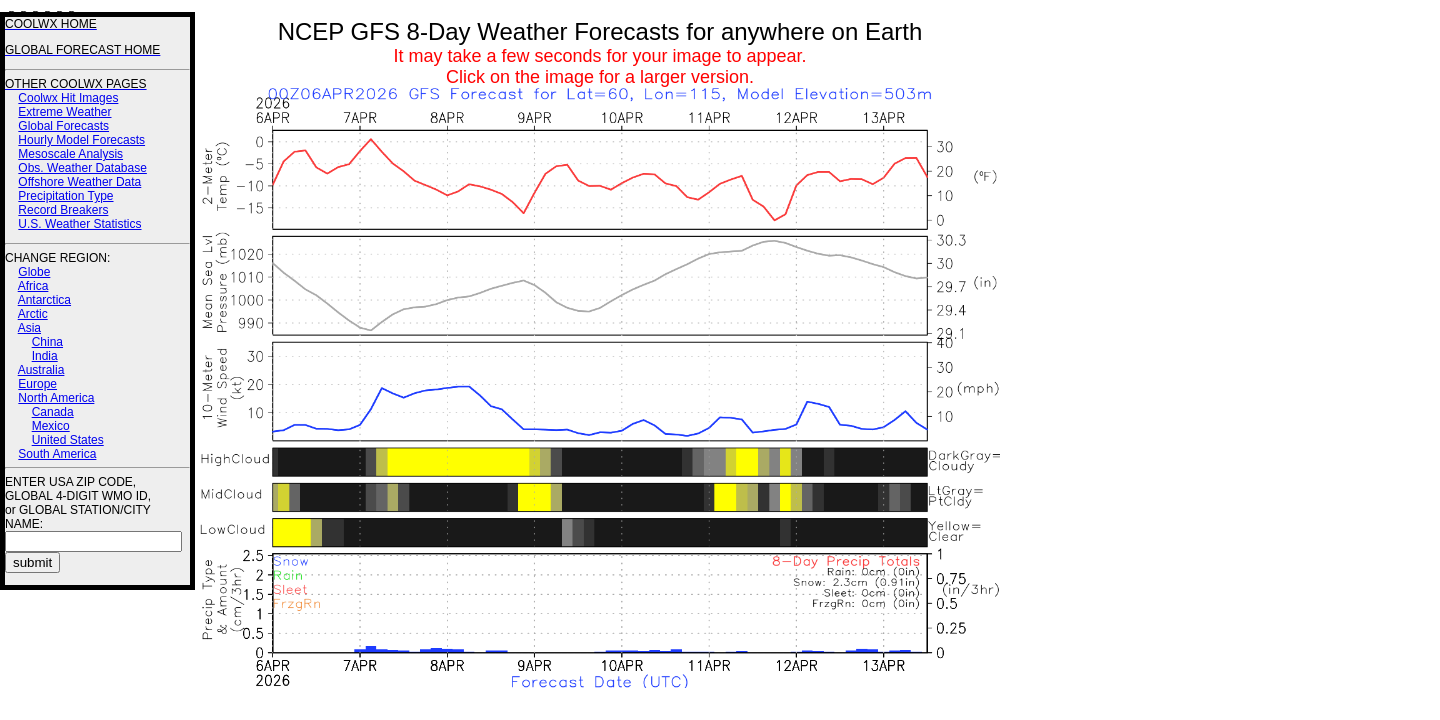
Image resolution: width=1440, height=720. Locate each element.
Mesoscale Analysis (70, 154)
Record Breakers (63, 210)
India (45, 356)
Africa (33, 286)
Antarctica (44, 300)
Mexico (51, 426)
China (47, 342)
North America (56, 398)
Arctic (33, 314)
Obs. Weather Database (82, 168)
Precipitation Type (65, 196)
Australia (41, 370)
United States (68, 440)
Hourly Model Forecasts (81, 140)
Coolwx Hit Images (68, 98)
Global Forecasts (63, 126)
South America (57, 454)
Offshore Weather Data (79, 182)
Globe (34, 272)
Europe (37, 384)
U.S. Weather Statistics (79, 224)
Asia (29, 328)
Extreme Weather (64, 112)
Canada (53, 412)
